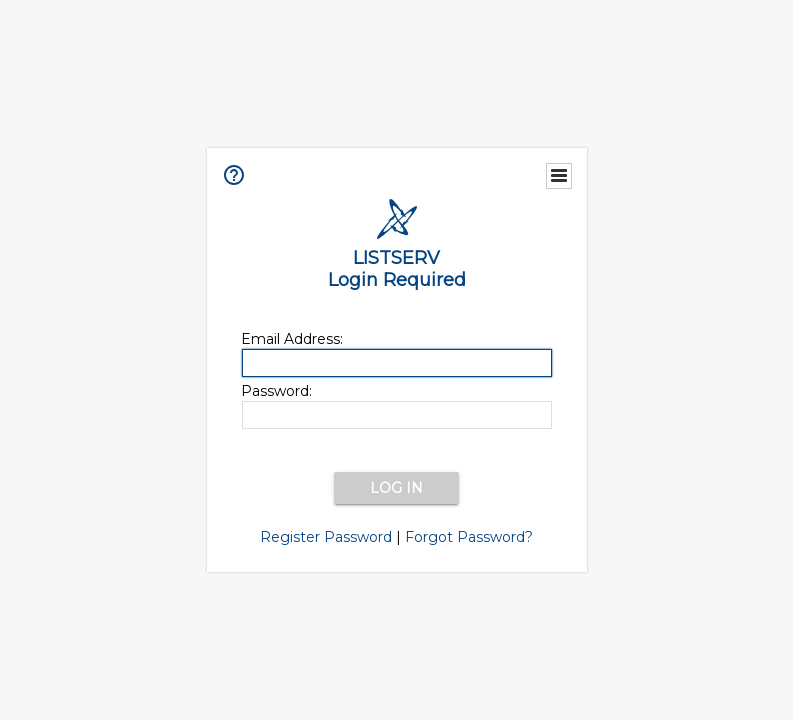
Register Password (326, 537)
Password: (276, 391)
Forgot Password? (469, 537)
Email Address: (292, 339)
